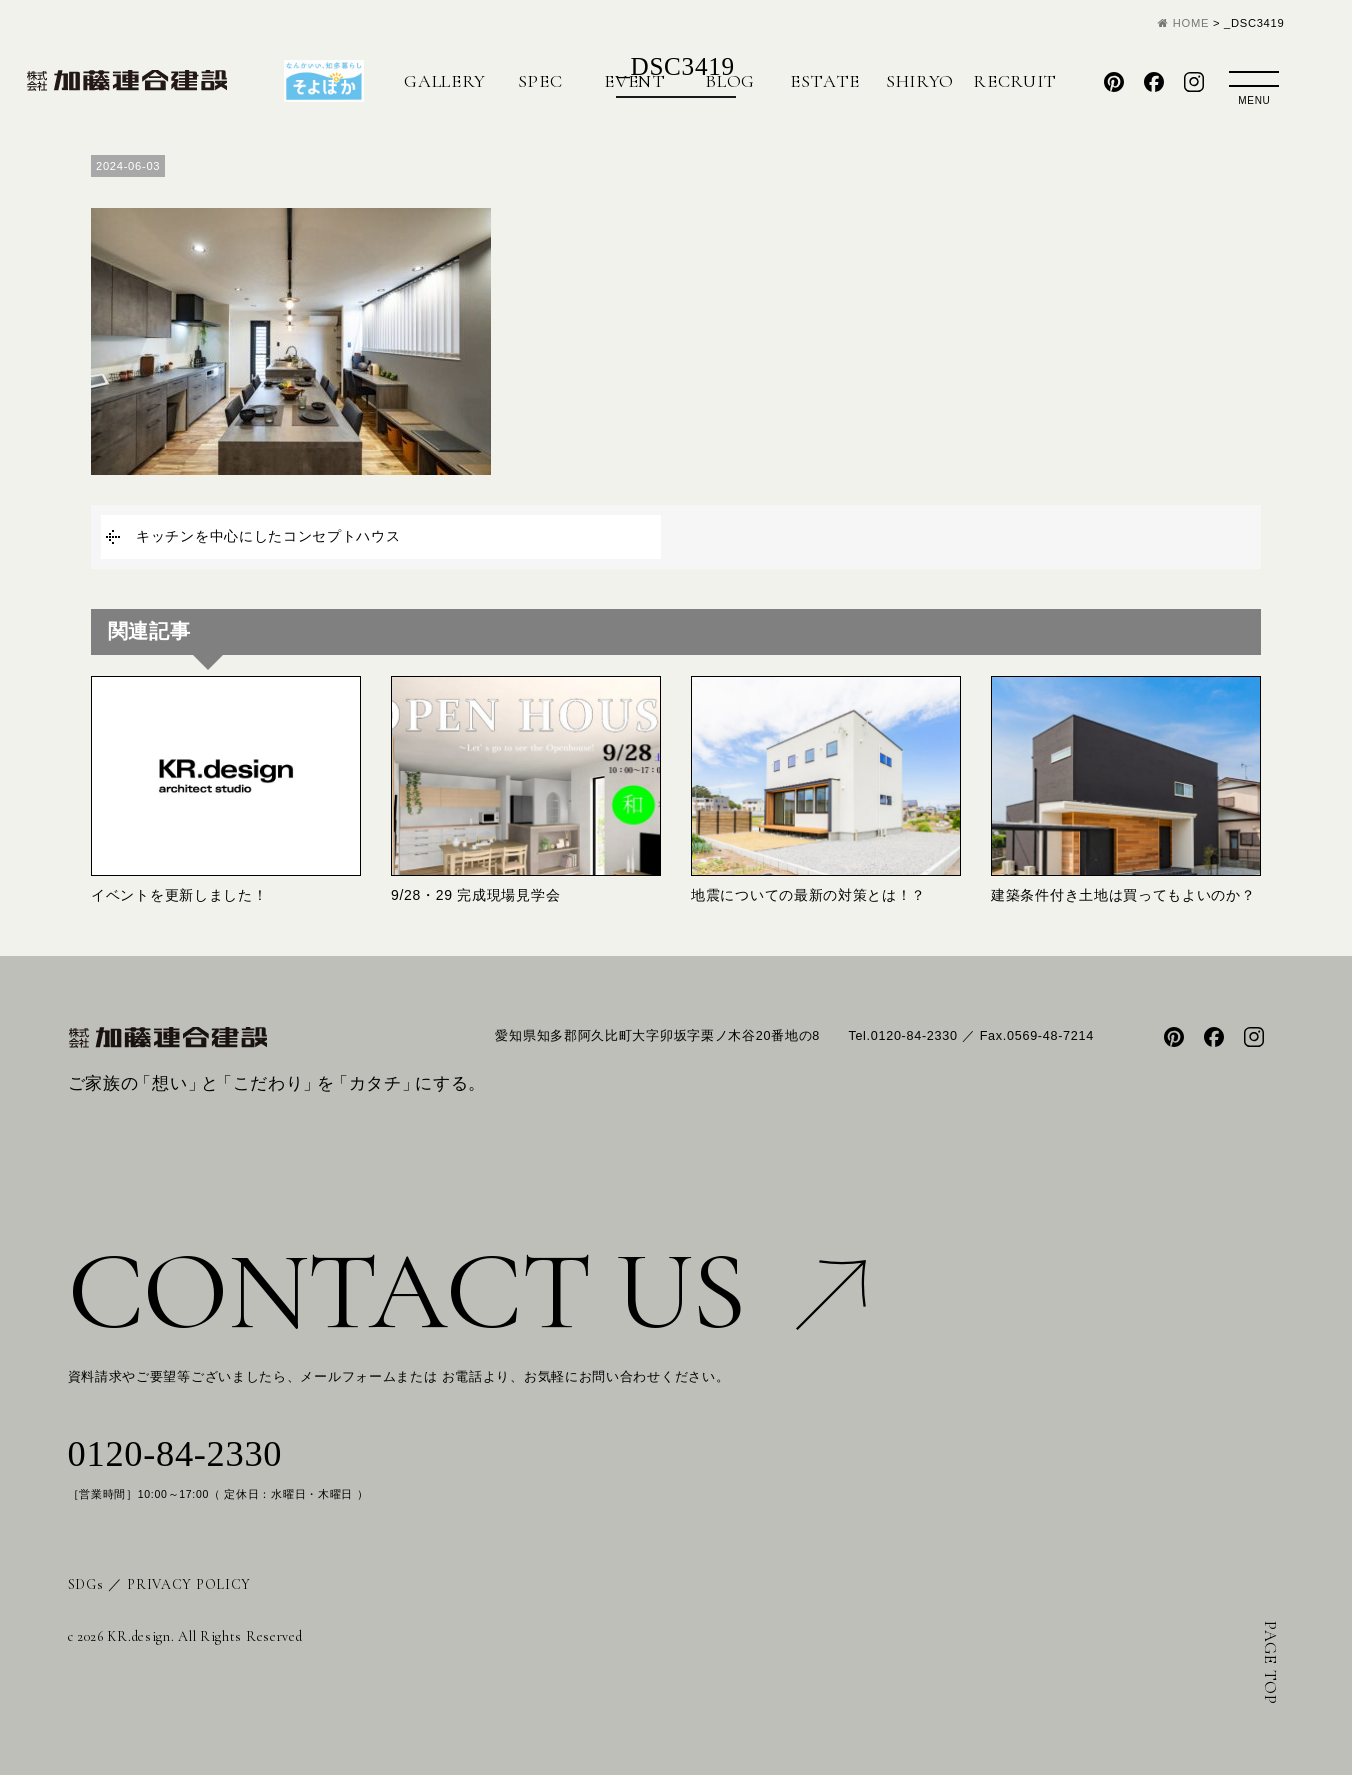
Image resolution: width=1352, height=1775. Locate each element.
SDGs (86, 1584)
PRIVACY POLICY (189, 1584)
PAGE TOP (1270, 1663)
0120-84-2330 (175, 1454)
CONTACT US (467, 1291)
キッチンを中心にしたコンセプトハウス (268, 536)
